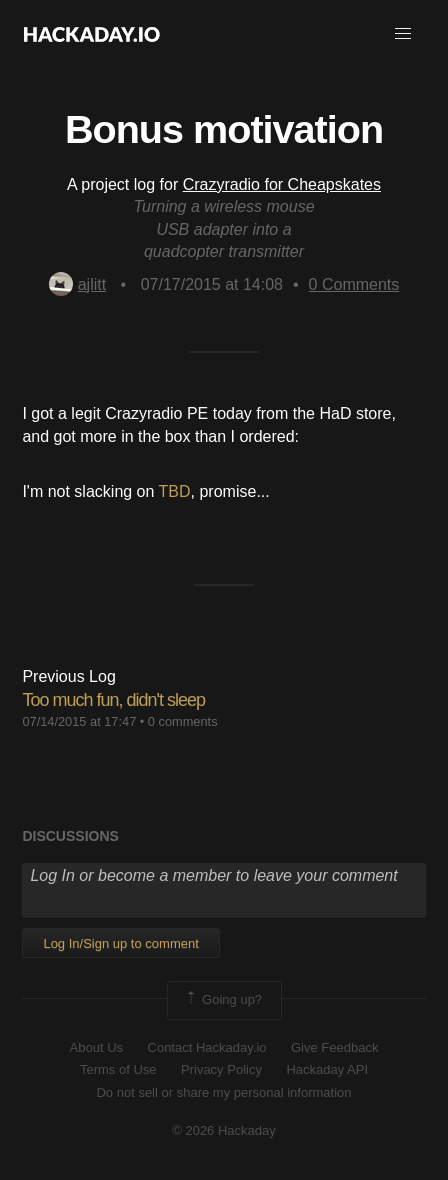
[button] (403, 34)
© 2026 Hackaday (224, 1130)
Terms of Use (118, 1069)
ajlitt (77, 284)
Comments (354, 284)
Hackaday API (327, 1069)
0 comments (183, 721)
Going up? (223, 1000)
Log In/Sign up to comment (120, 943)
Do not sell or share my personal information (223, 1092)
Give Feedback (334, 1047)
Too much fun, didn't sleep (113, 700)
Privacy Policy (221, 1069)
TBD (175, 491)
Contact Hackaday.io (207, 1047)
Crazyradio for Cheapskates (282, 184)
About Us (96, 1047)
